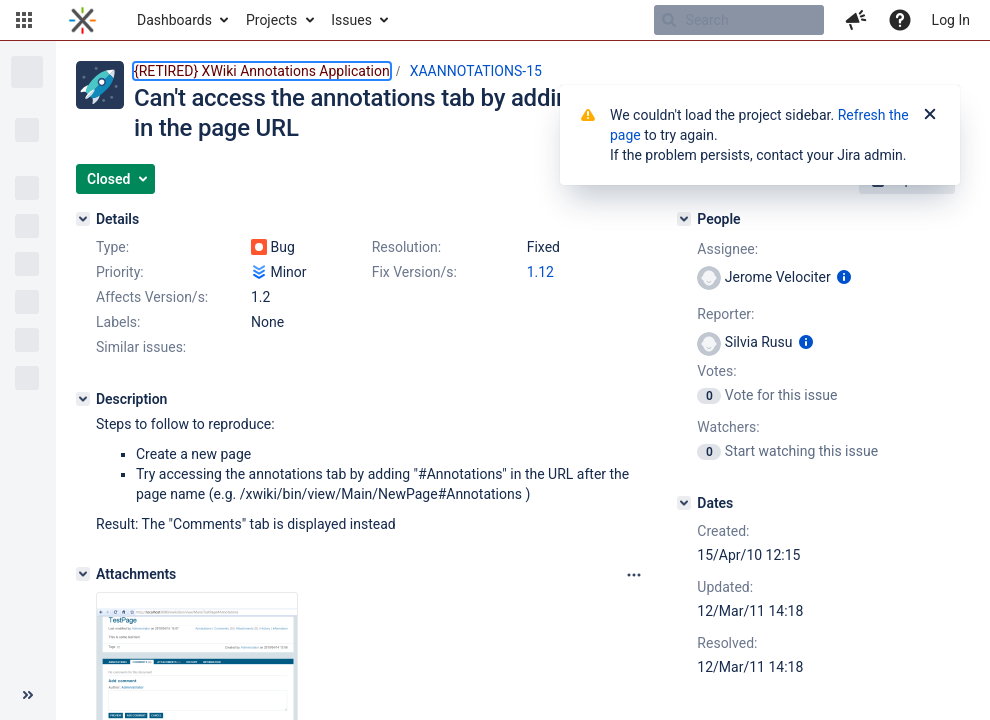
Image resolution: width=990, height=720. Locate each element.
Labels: (118, 322)
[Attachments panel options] (634, 575)
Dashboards (174, 20)
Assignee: (727, 249)
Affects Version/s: (152, 297)
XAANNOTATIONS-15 (476, 71)
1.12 (540, 272)
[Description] (83, 399)
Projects (271, 20)
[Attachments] (83, 574)
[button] (24, 20)
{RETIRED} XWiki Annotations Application (262, 71)
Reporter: (725, 314)
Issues (351, 20)
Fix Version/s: (414, 272)
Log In (951, 20)
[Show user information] (844, 277)
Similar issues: (141, 347)
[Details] (83, 219)
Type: (112, 247)
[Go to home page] (82, 20)
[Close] (930, 115)
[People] (684, 219)
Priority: (120, 272)
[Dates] (684, 503)
